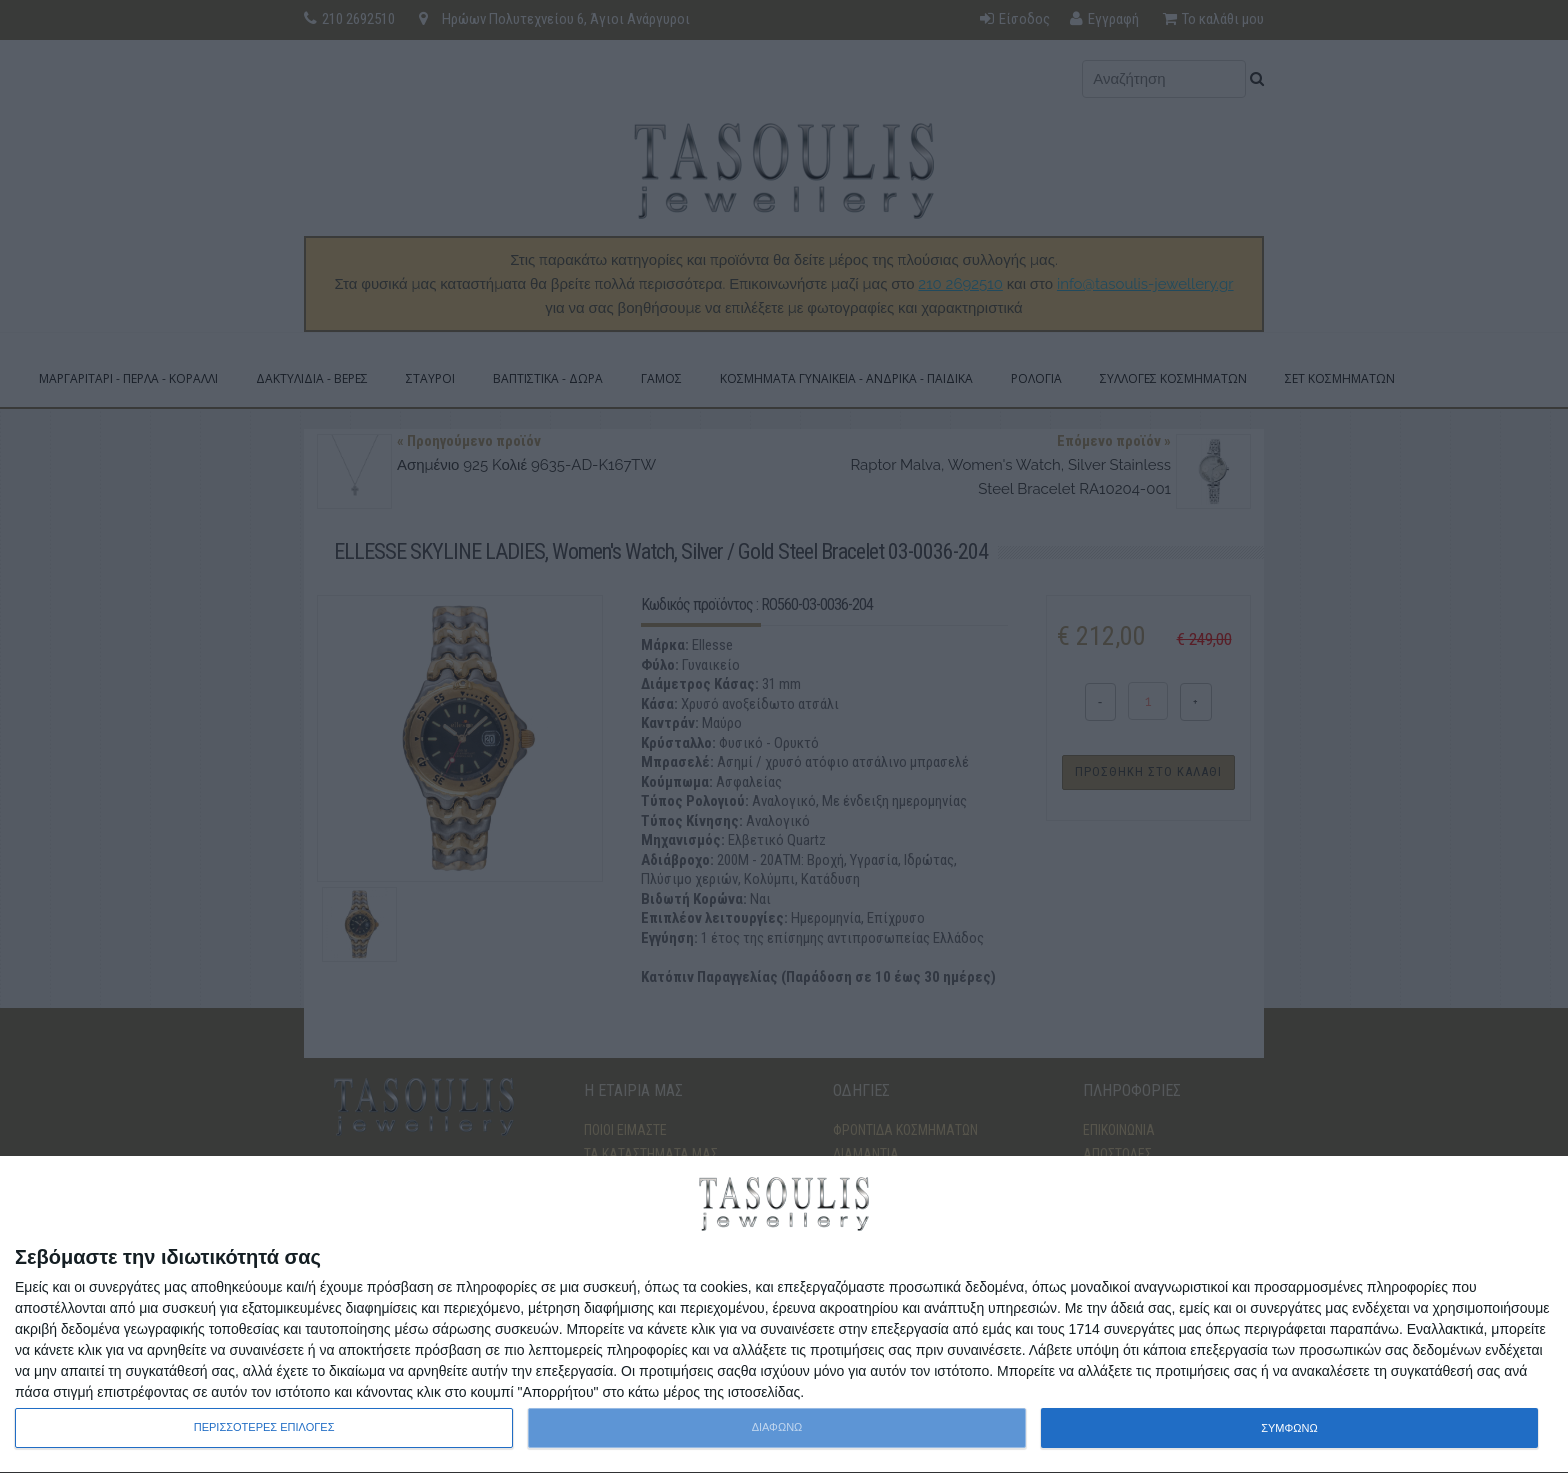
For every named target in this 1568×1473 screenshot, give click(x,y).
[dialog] (784, 1315)
